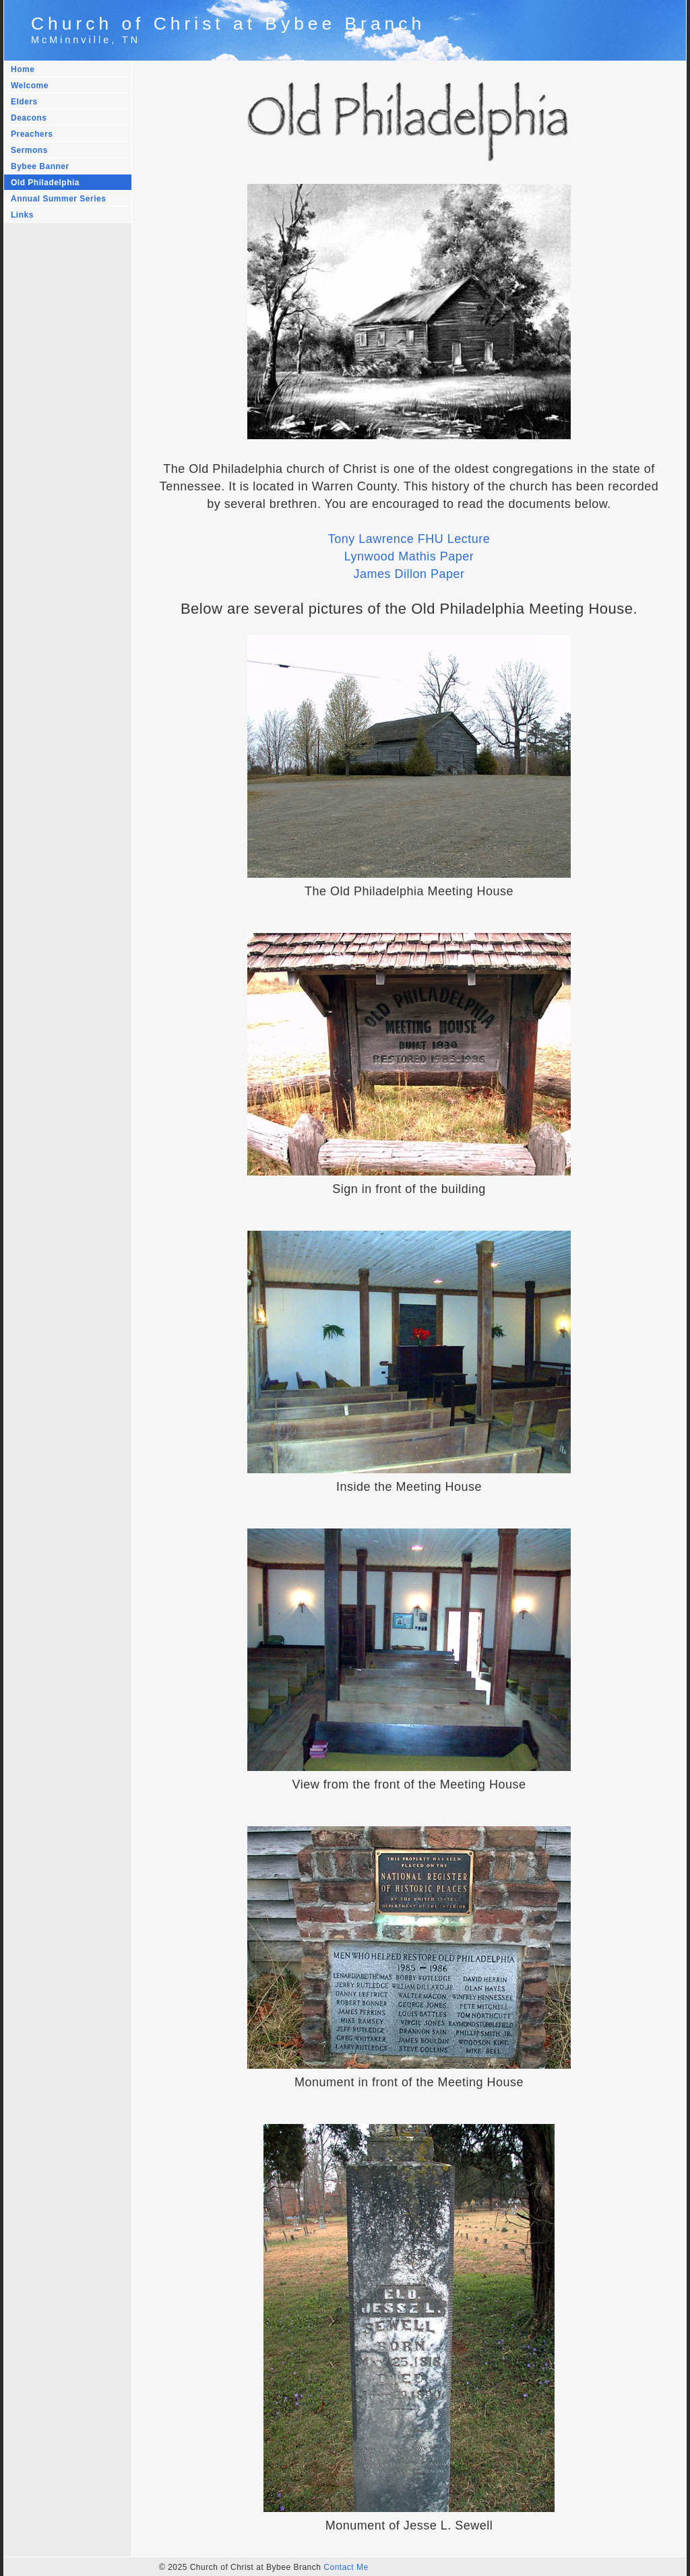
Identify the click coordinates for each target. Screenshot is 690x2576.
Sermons (29, 150)
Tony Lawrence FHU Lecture (409, 539)
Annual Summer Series (58, 198)
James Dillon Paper (408, 574)
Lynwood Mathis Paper (409, 556)
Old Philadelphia (45, 182)
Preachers (32, 134)
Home (22, 69)
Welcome (30, 85)
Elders (24, 101)
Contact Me (345, 2567)
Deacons (29, 118)
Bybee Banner (40, 166)
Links (22, 215)
